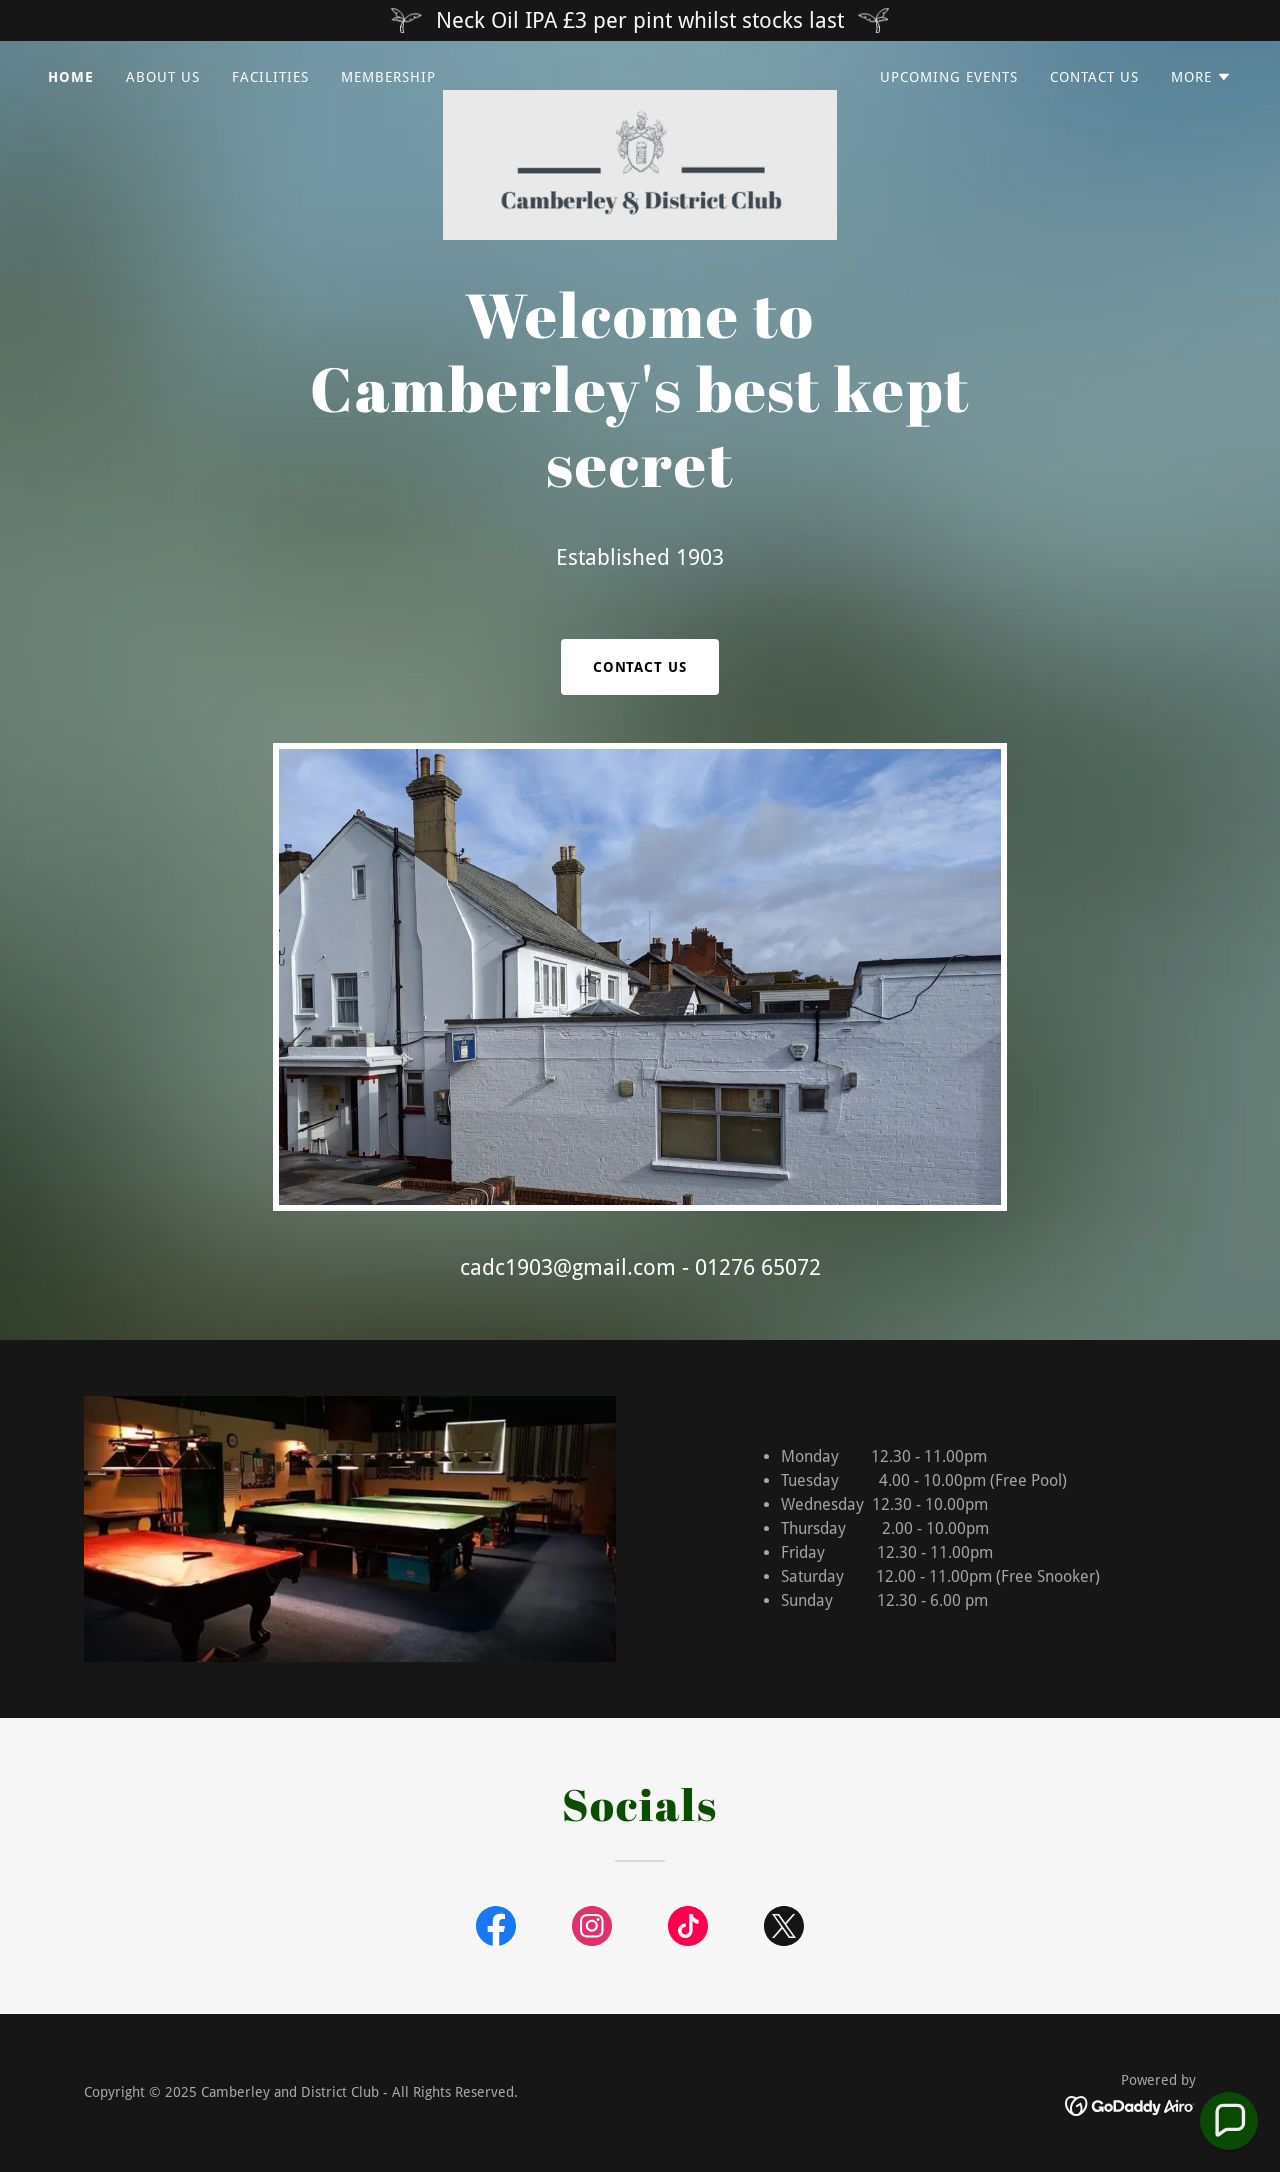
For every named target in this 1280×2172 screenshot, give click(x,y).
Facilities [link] (270, 77)
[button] (1201, 77)
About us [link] (163, 77)
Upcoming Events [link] (949, 77)
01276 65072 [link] (758, 1267)
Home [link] (71, 77)
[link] (640, 73)
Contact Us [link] (1094, 77)
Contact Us (640, 667)
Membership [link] (388, 77)
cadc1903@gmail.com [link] (568, 1267)
